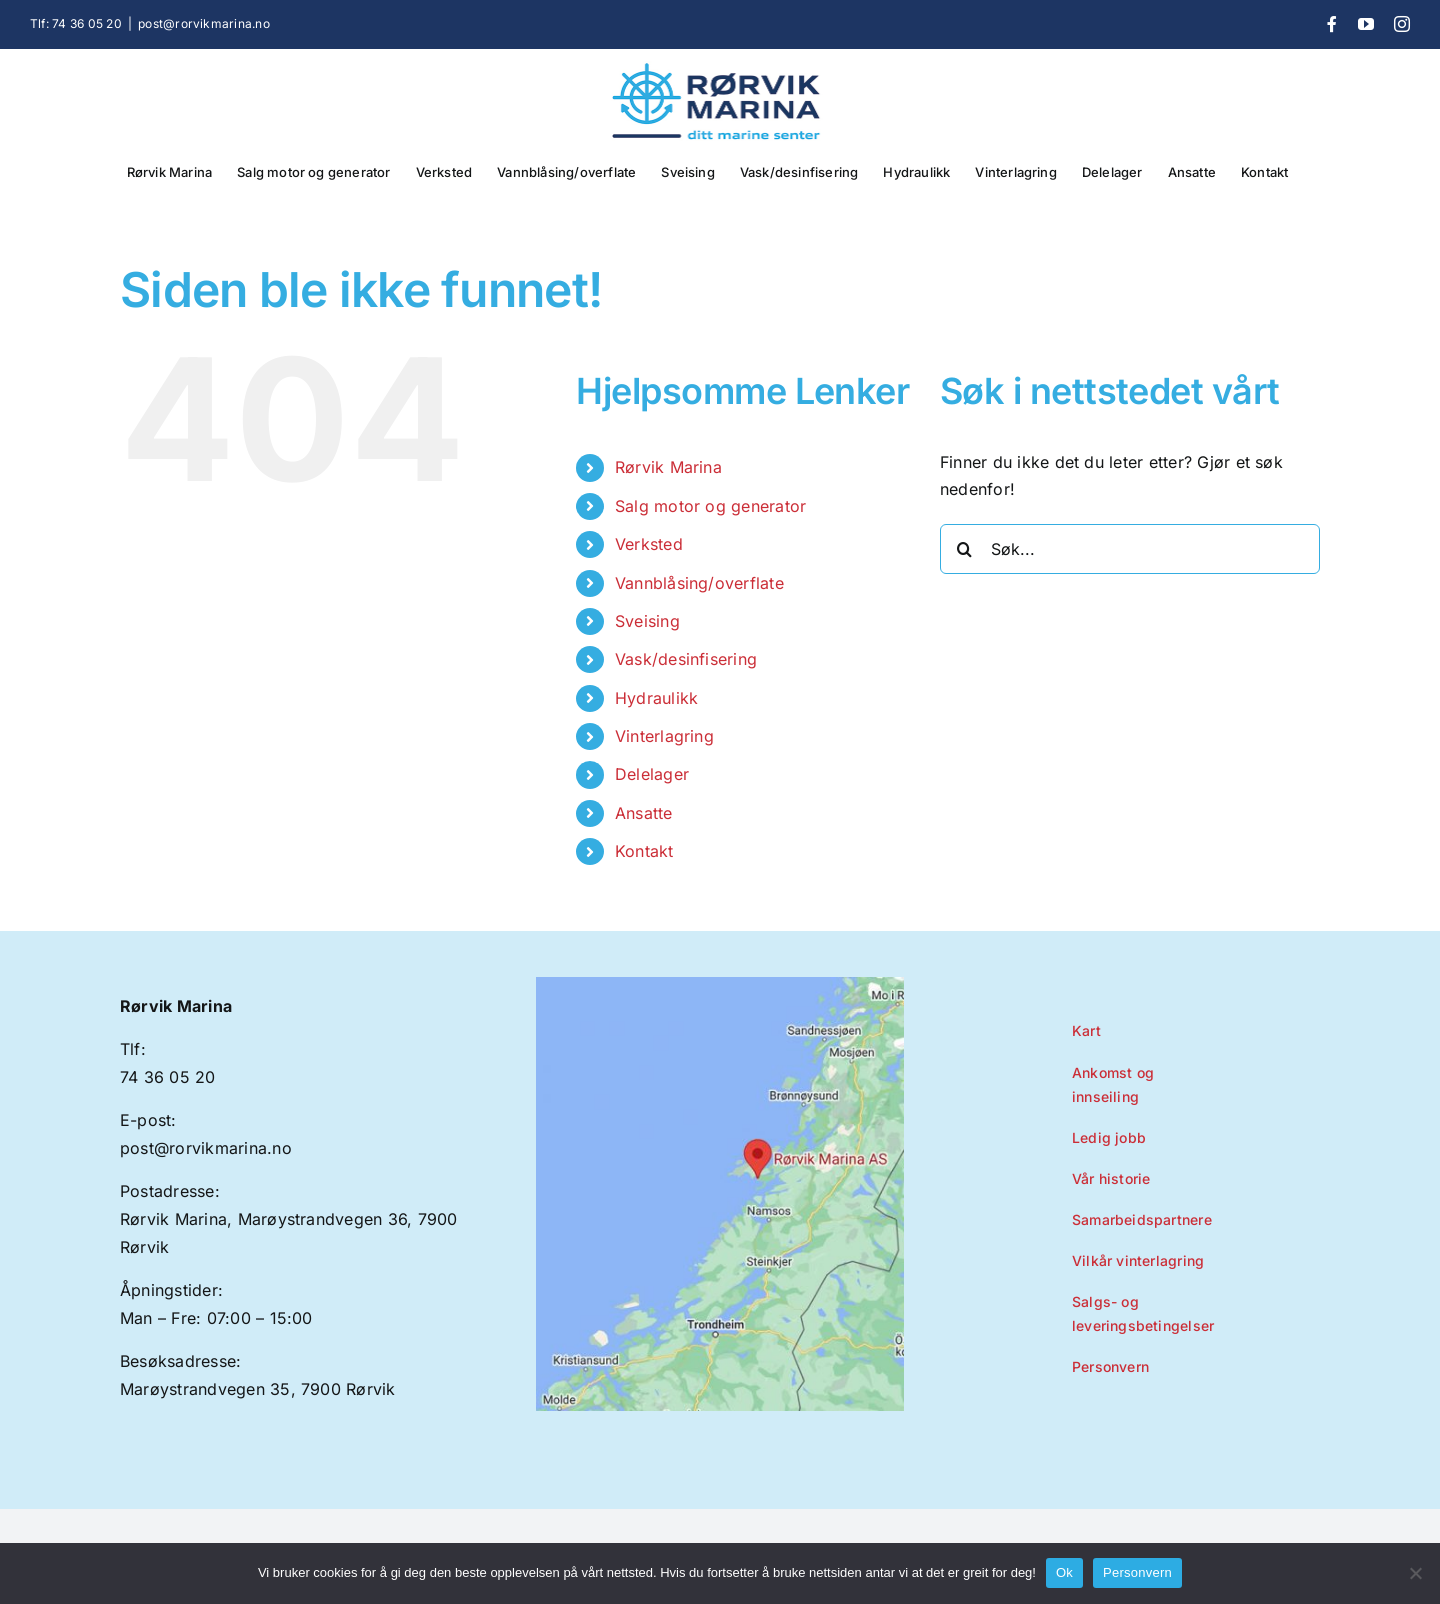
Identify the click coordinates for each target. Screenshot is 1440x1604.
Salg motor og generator (711, 506)
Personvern (1137, 1572)
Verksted (649, 544)
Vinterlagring (664, 736)
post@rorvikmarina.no (204, 23)
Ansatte (644, 813)
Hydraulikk (656, 698)
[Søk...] (1130, 549)
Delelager (652, 774)
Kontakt (644, 851)
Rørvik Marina (668, 467)
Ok (1064, 1572)
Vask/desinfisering (686, 659)
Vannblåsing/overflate (699, 583)
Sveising (647, 621)
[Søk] (965, 549)
